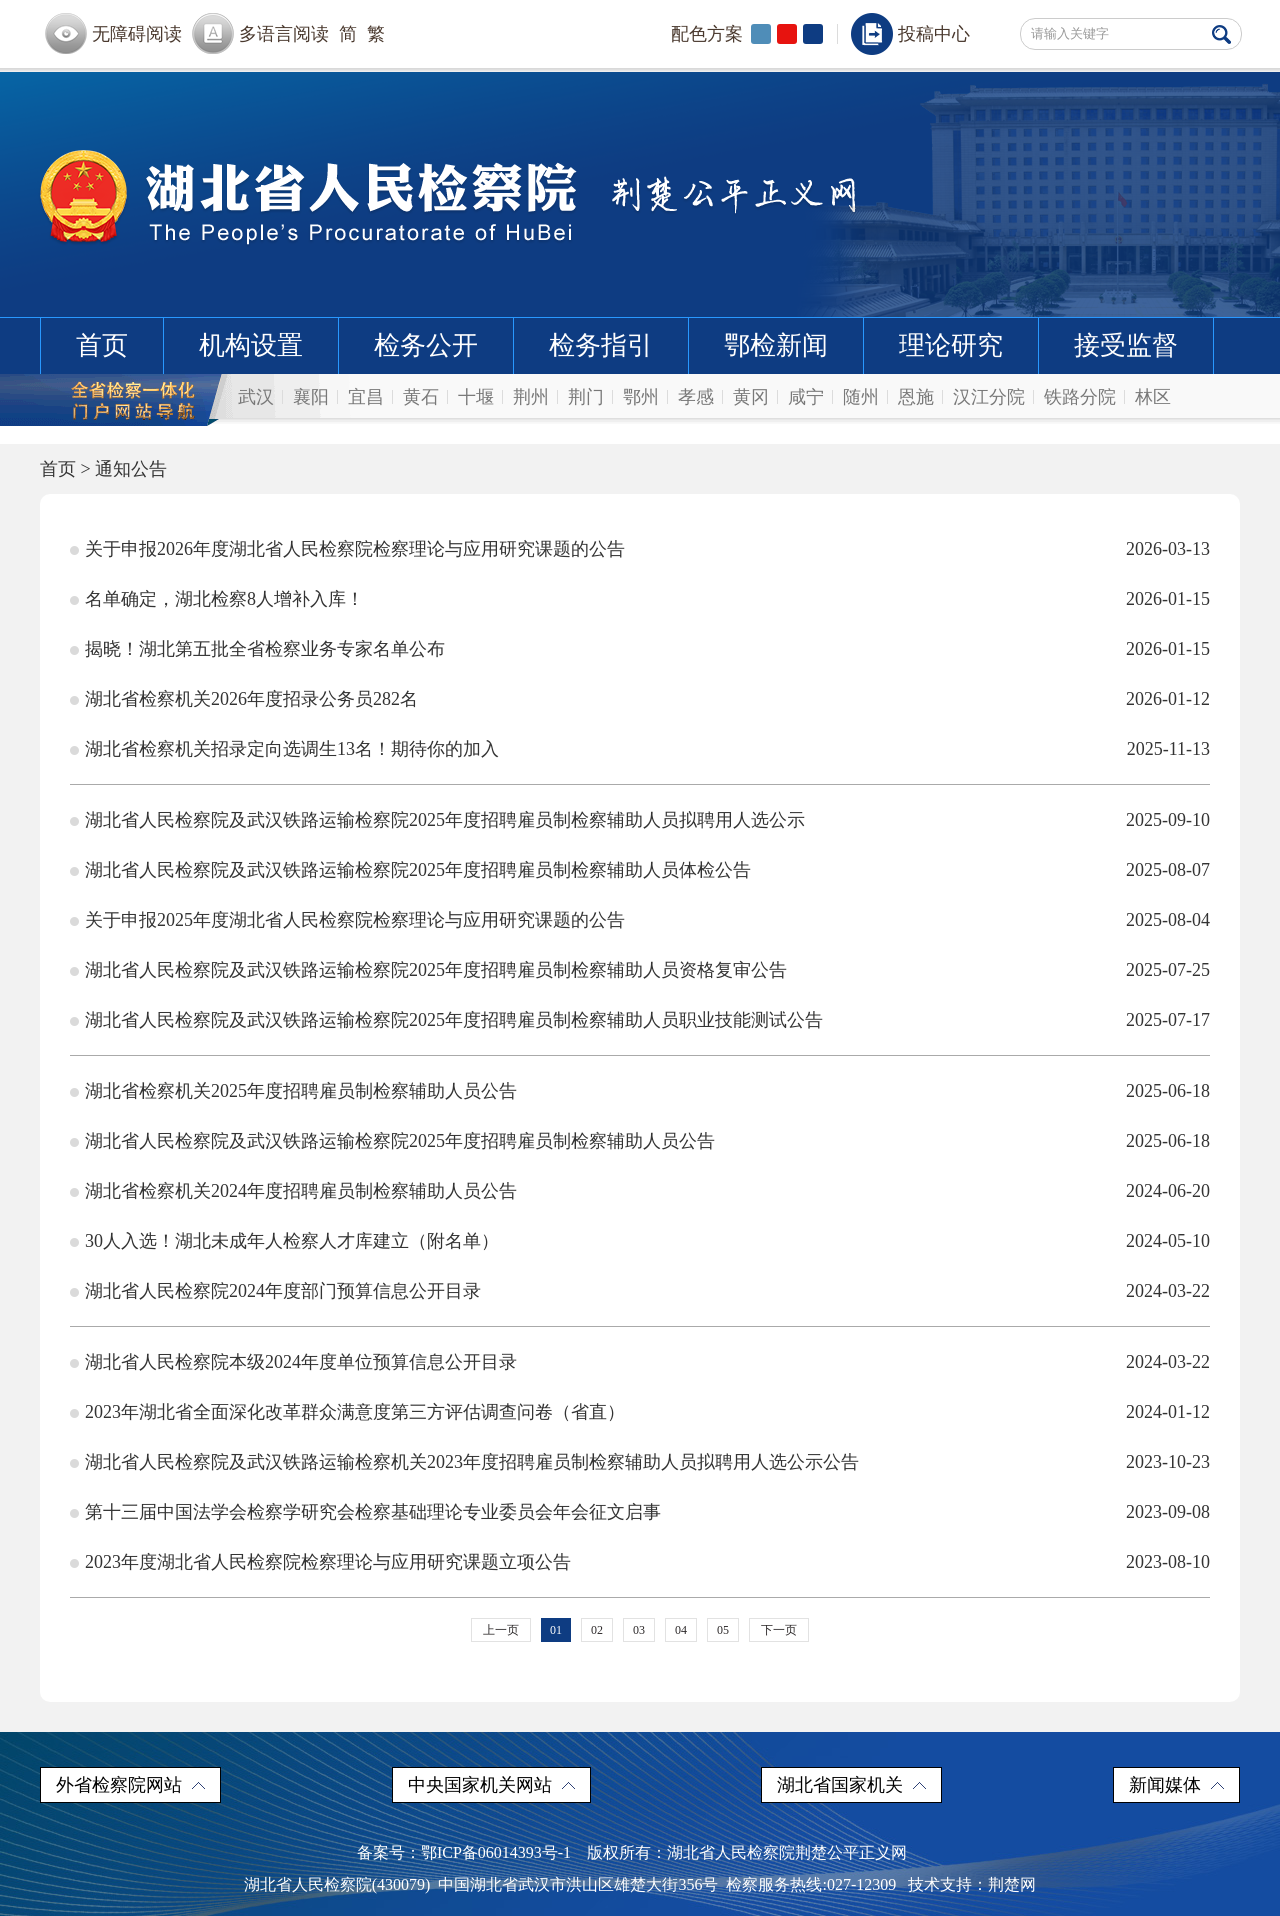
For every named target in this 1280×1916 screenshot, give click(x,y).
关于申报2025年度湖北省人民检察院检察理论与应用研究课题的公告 (355, 920)
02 (597, 1630)
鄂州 (641, 397)
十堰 (476, 397)
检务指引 (601, 345)
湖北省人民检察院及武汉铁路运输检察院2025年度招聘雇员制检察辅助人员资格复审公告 (436, 970)
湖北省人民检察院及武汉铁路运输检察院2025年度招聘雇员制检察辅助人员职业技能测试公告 (454, 1020)
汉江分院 (989, 397)
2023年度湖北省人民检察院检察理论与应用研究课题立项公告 (328, 1562)
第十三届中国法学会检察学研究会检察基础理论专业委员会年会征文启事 (373, 1512)
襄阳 (311, 397)
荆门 (586, 397)
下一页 (779, 1630)
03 (639, 1630)
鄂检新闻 (776, 345)
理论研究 (951, 345)
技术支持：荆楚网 (972, 1884)
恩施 (916, 397)
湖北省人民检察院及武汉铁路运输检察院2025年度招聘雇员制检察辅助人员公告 (400, 1141)
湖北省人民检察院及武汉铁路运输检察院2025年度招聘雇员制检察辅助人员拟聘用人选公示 (445, 820)
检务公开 (426, 345)
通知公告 (131, 469)
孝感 (696, 397)
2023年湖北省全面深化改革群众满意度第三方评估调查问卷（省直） (355, 1412)
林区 (1153, 397)
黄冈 (751, 397)
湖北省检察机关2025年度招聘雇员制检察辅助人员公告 (301, 1091)
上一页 (501, 1630)
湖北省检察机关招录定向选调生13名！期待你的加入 (292, 749)
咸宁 (806, 397)
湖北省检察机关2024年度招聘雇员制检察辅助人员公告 (301, 1191)
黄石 (421, 397)
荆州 (531, 397)
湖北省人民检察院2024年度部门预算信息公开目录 (283, 1291)
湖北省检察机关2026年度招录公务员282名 (251, 699)
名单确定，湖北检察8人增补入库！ (224, 599)
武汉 (256, 397)
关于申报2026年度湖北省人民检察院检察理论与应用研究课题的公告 (355, 549)
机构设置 (251, 345)
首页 (102, 345)
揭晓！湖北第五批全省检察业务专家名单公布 (265, 649)
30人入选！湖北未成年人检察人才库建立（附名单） (292, 1241)
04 (681, 1630)
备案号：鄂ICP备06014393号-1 (464, 1852)
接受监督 (1126, 345)
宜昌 (366, 397)
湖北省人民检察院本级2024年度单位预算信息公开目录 (301, 1362)
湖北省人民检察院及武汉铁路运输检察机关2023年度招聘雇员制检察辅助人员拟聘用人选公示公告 (472, 1462)
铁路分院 (1080, 397)
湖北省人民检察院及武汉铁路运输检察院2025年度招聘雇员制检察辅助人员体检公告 (418, 870)
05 (723, 1630)
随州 (861, 397)
